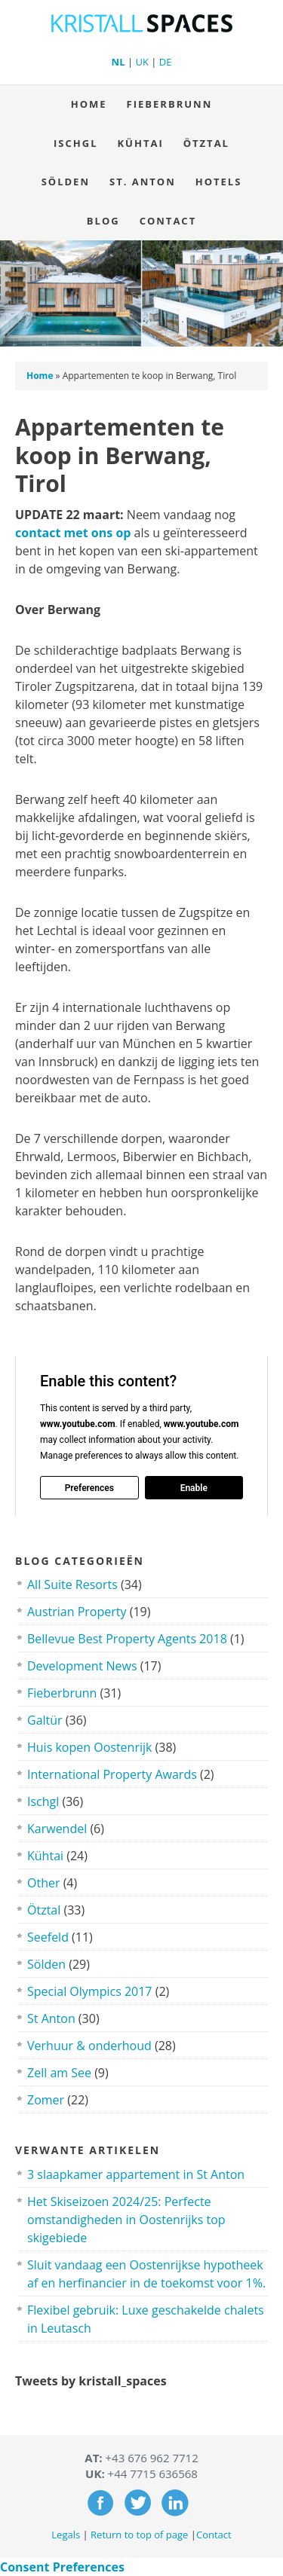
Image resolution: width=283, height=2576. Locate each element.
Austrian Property (77, 1611)
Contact (163, 221)
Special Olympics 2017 (89, 1991)
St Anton (51, 2018)
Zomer (45, 2100)
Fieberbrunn (170, 104)
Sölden (66, 181)
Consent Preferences (62, 2567)
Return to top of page (139, 2534)
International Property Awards (112, 1774)
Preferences (89, 1487)
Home (89, 104)
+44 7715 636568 (153, 2473)
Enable (194, 1487)
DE (165, 62)
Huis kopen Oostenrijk (89, 1747)
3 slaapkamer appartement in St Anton (136, 2174)
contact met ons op (73, 532)
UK (141, 62)
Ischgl (75, 143)
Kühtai (140, 143)
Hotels (218, 181)
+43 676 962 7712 (152, 2457)
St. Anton (142, 181)
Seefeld (48, 1937)
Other (43, 1883)
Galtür (45, 1720)
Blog (103, 221)
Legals (65, 2534)
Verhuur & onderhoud (89, 2045)
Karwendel (57, 1828)
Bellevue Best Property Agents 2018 (127, 1638)
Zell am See (59, 2072)
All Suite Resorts (72, 1584)
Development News (82, 1666)
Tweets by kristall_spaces (91, 2381)
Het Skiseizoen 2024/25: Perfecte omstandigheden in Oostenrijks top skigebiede (126, 2219)
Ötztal (206, 143)
